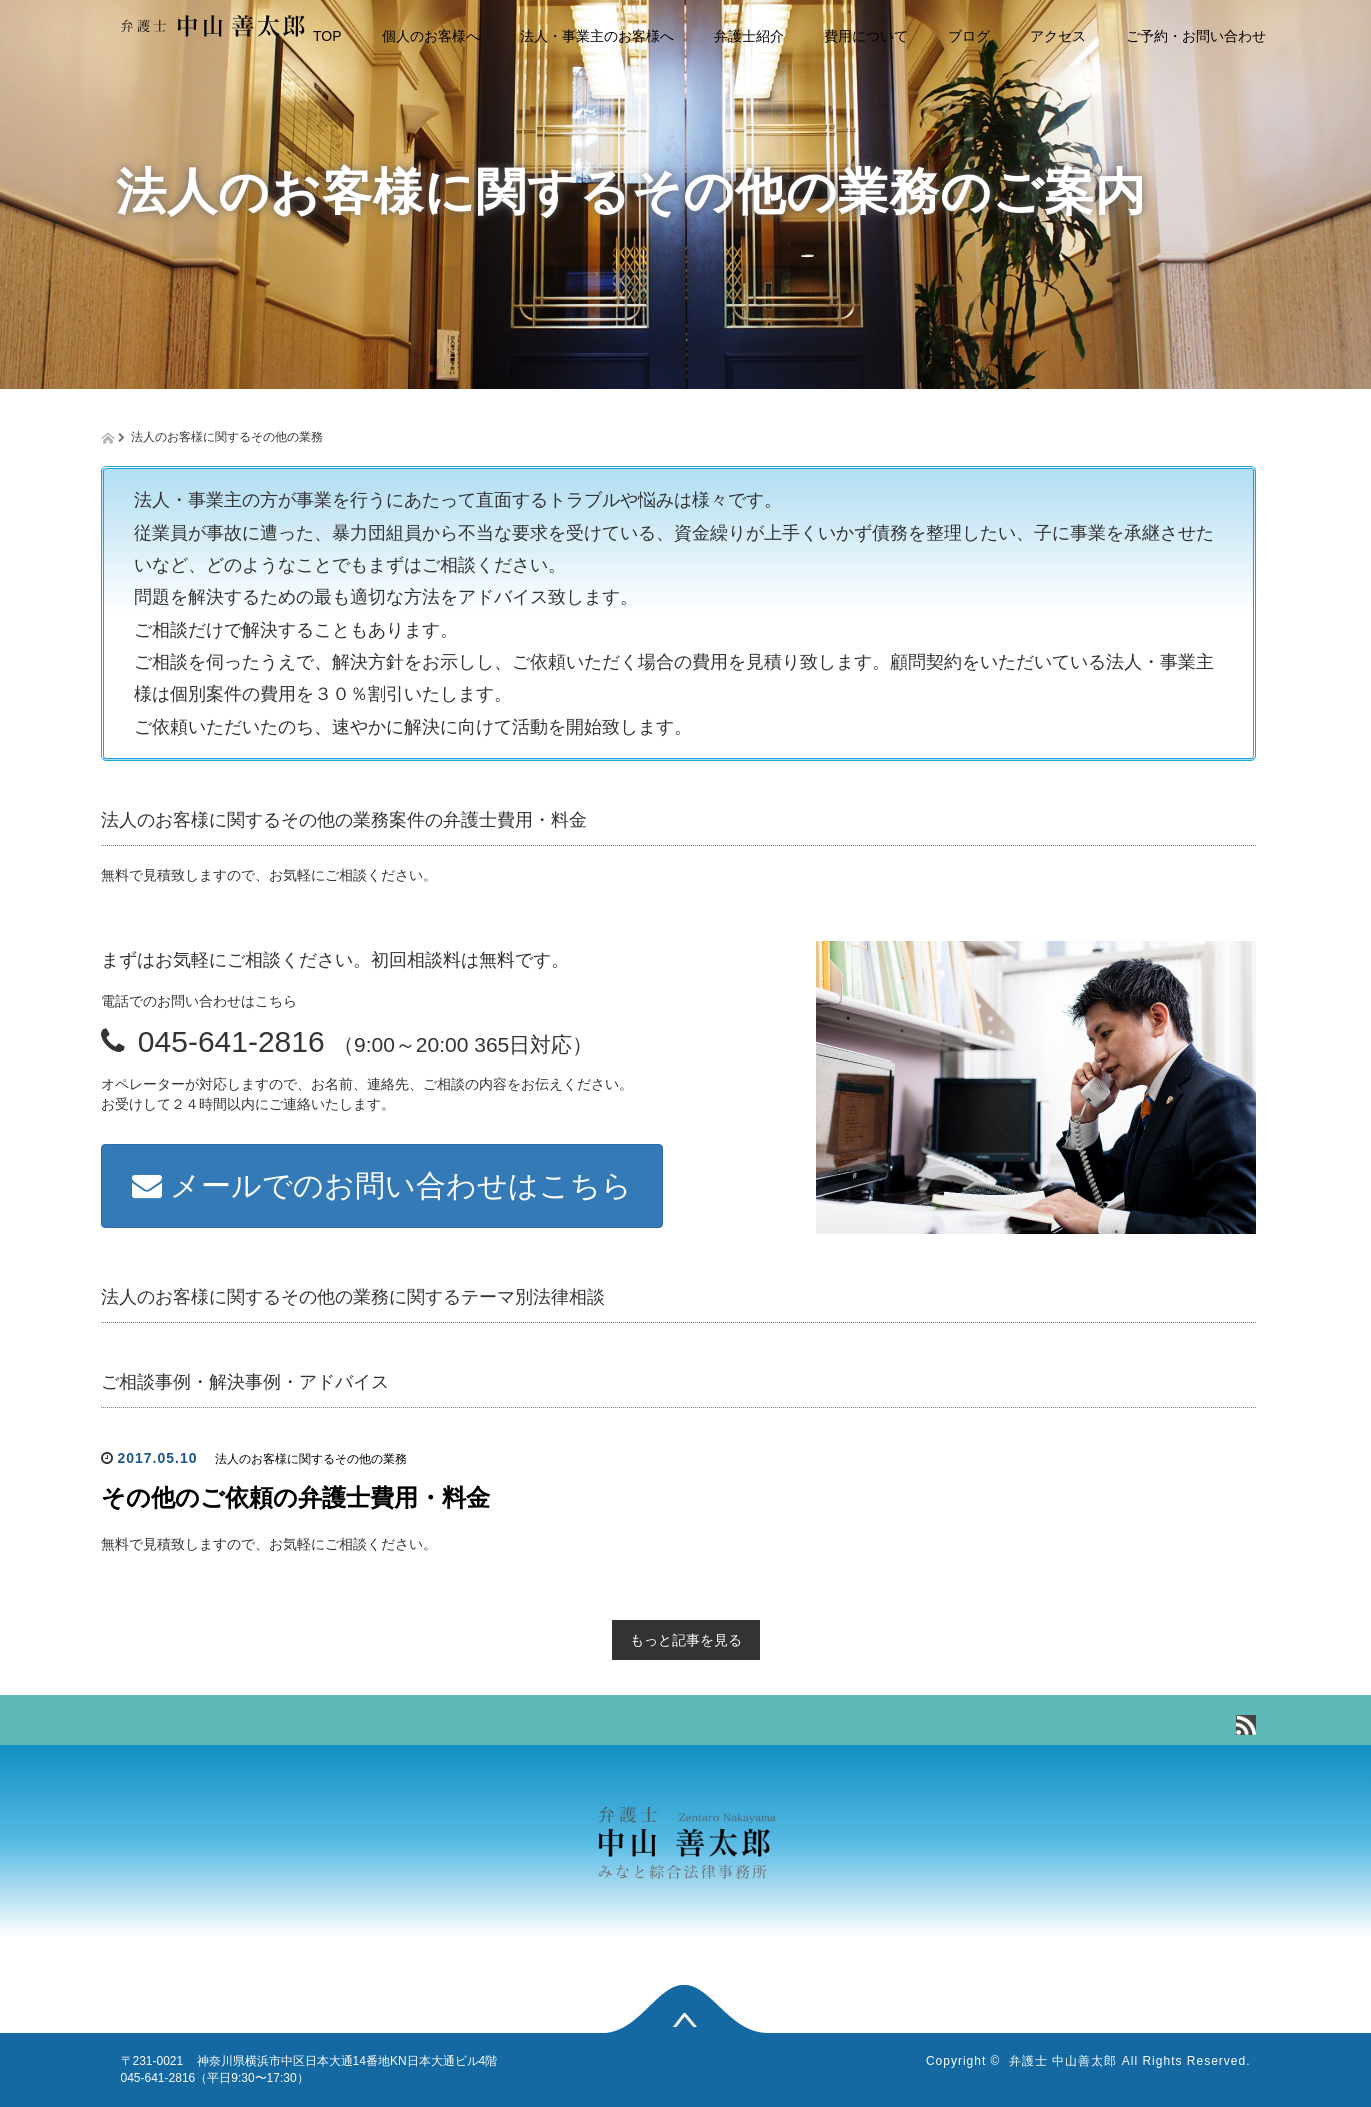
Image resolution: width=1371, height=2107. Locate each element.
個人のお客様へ (431, 36)
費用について (866, 36)
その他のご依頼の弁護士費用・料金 (295, 1497)
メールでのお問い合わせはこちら (382, 1185)
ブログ (969, 36)
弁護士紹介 (749, 36)
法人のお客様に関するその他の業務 (311, 1459)
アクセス (1058, 36)
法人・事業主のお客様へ (597, 36)
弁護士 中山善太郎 (1063, 2061)
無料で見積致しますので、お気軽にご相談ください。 (269, 1544)
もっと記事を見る (686, 1640)
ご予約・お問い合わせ (1196, 36)
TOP (327, 36)
